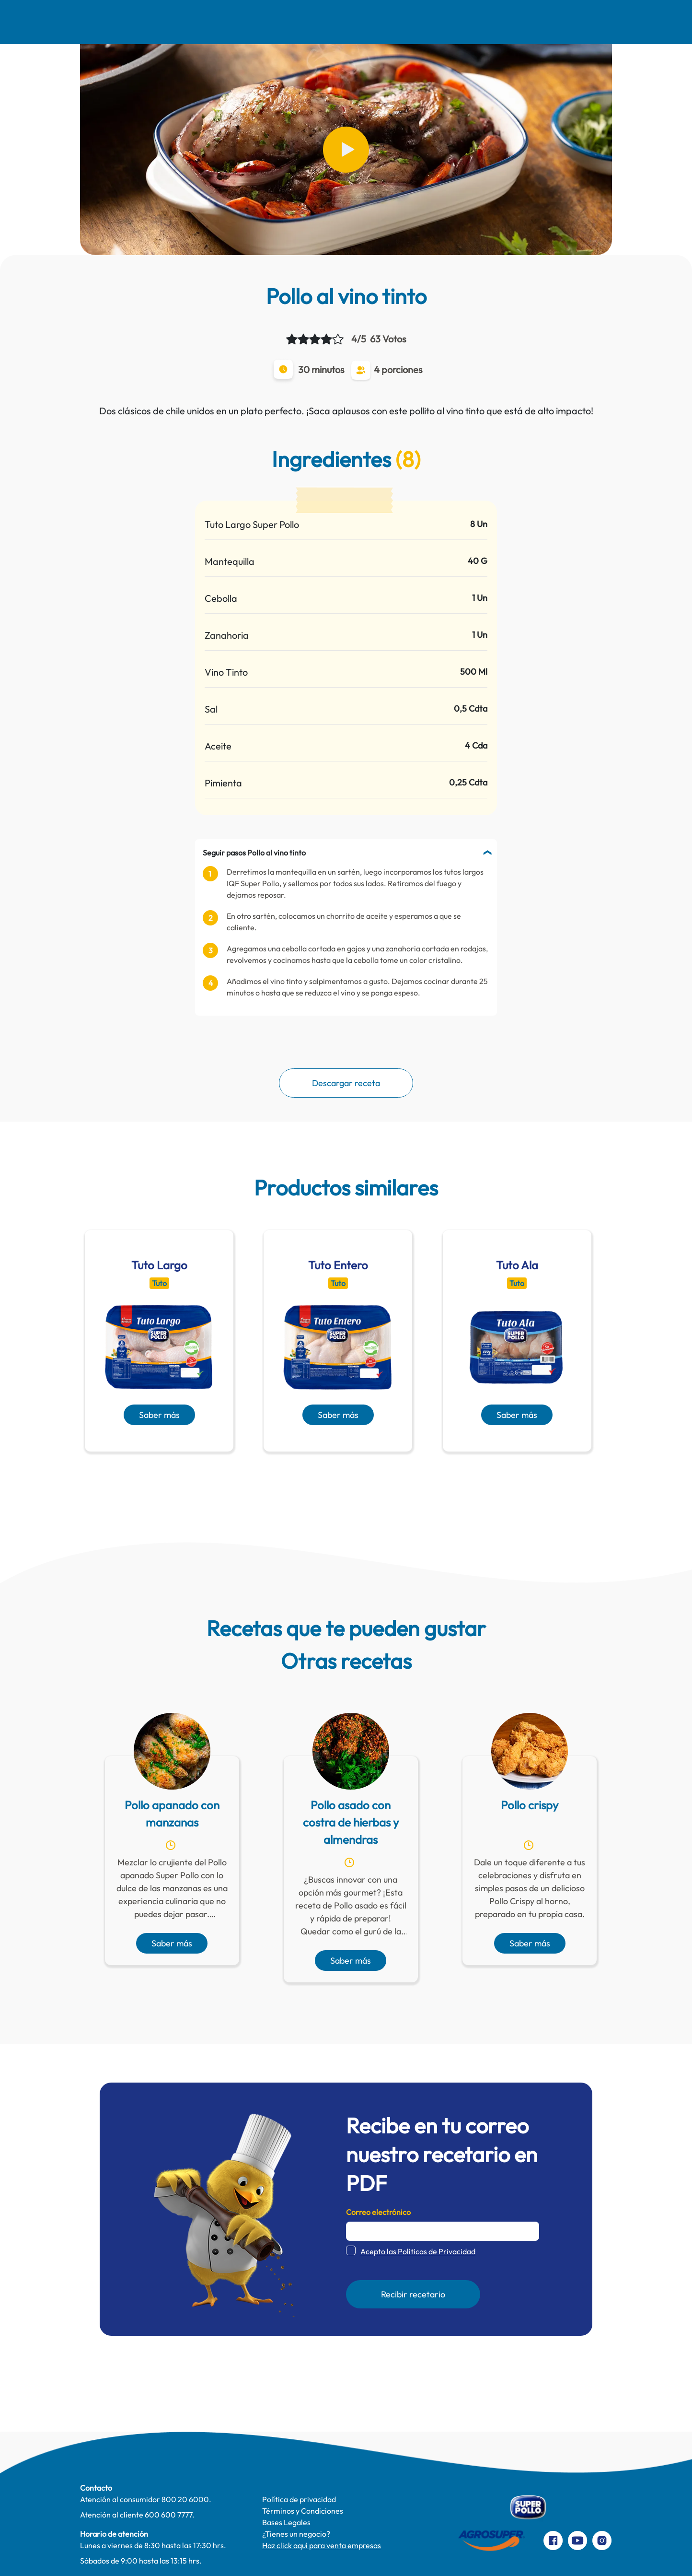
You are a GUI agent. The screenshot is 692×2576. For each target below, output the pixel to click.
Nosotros (141, 22)
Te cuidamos (352, 22)
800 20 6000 (185, 2499)
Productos (423, 22)
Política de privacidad (299, 2499)
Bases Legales (286, 2522)
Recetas (204, 22)
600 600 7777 (168, 2514)
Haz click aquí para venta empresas (321, 2545)
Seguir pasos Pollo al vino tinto (254, 852)
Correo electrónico (378, 2212)
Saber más (159, 1414)
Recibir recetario (413, 2294)
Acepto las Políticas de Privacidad (417, 2251)
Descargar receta (346, 1083)
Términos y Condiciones (302, 2511)
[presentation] (332, 1475)
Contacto (490, 22)
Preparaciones (565, 22)
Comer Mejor (274, 22)
